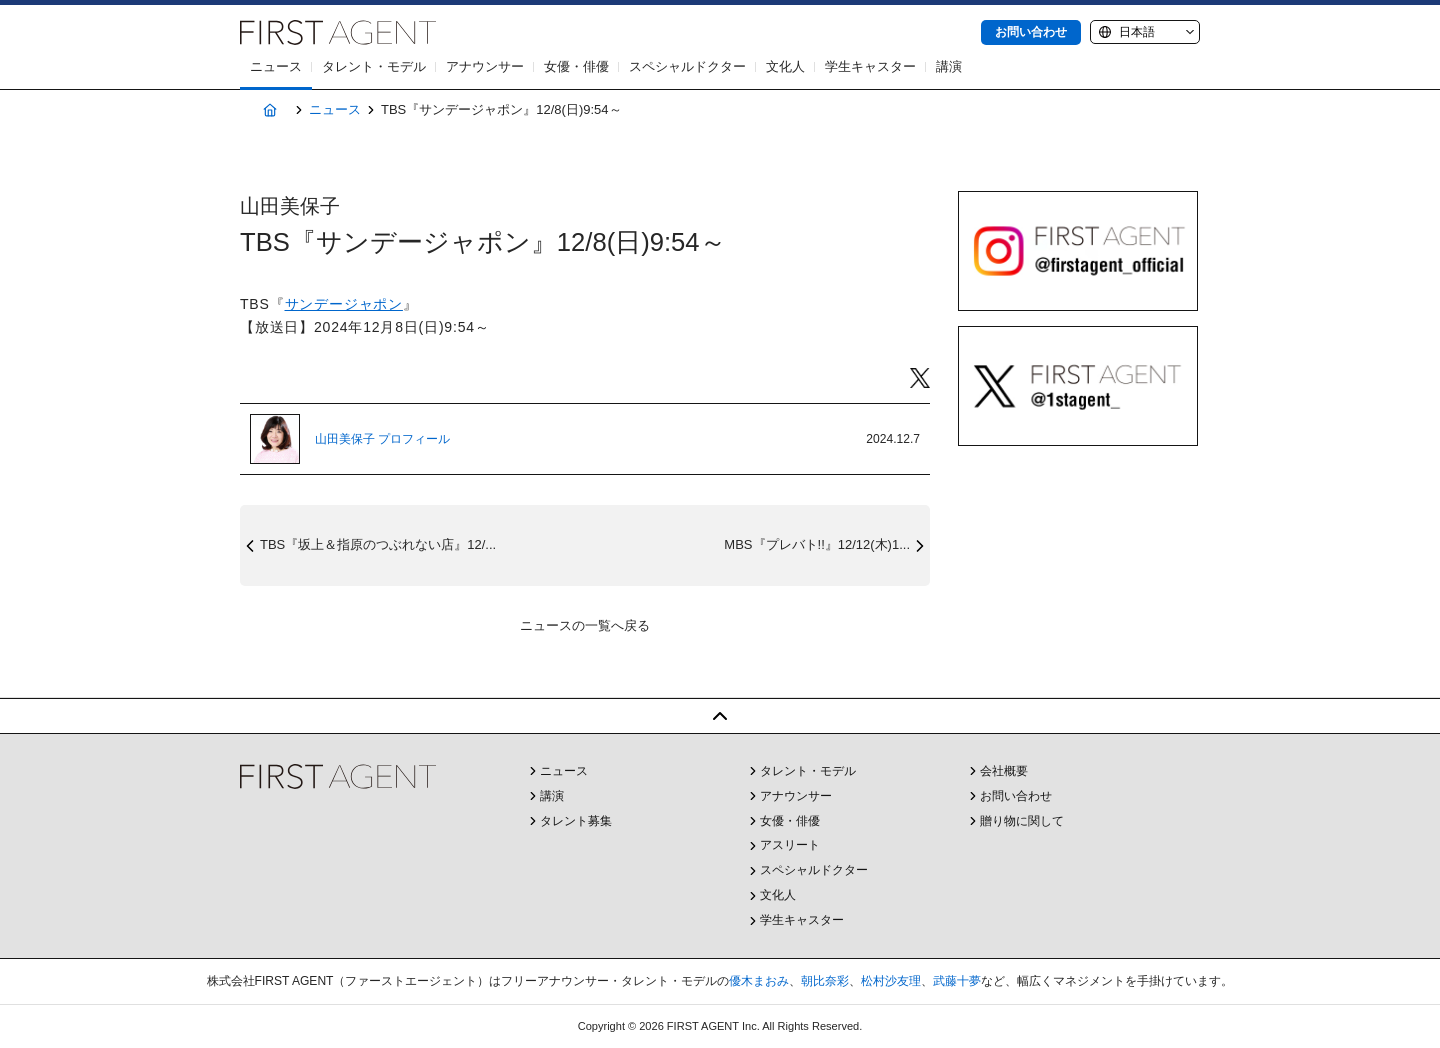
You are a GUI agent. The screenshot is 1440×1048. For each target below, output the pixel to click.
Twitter (920, 378)
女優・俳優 (576, 66)
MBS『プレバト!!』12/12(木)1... (817, 544)
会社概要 (1004, 771)
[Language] (1145, 32)
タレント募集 (576, 821)
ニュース (276, 66)
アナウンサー (485, 66)
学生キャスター (870, 66)
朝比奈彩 (825, 981)
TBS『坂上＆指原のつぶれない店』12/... (378, 544)
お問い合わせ (1031, 32)
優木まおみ (759, 981)
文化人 (785, 66)
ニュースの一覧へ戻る (585, 625)
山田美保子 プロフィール (382, 439)
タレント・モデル (374, 66)
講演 (949, 66)
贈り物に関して (1022, 821)
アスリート (790, 845)
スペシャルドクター (687, 66)
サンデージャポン (344, 304)
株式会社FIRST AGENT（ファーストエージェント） (338, 32)
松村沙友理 (891, 981)
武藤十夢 (957, 981)
